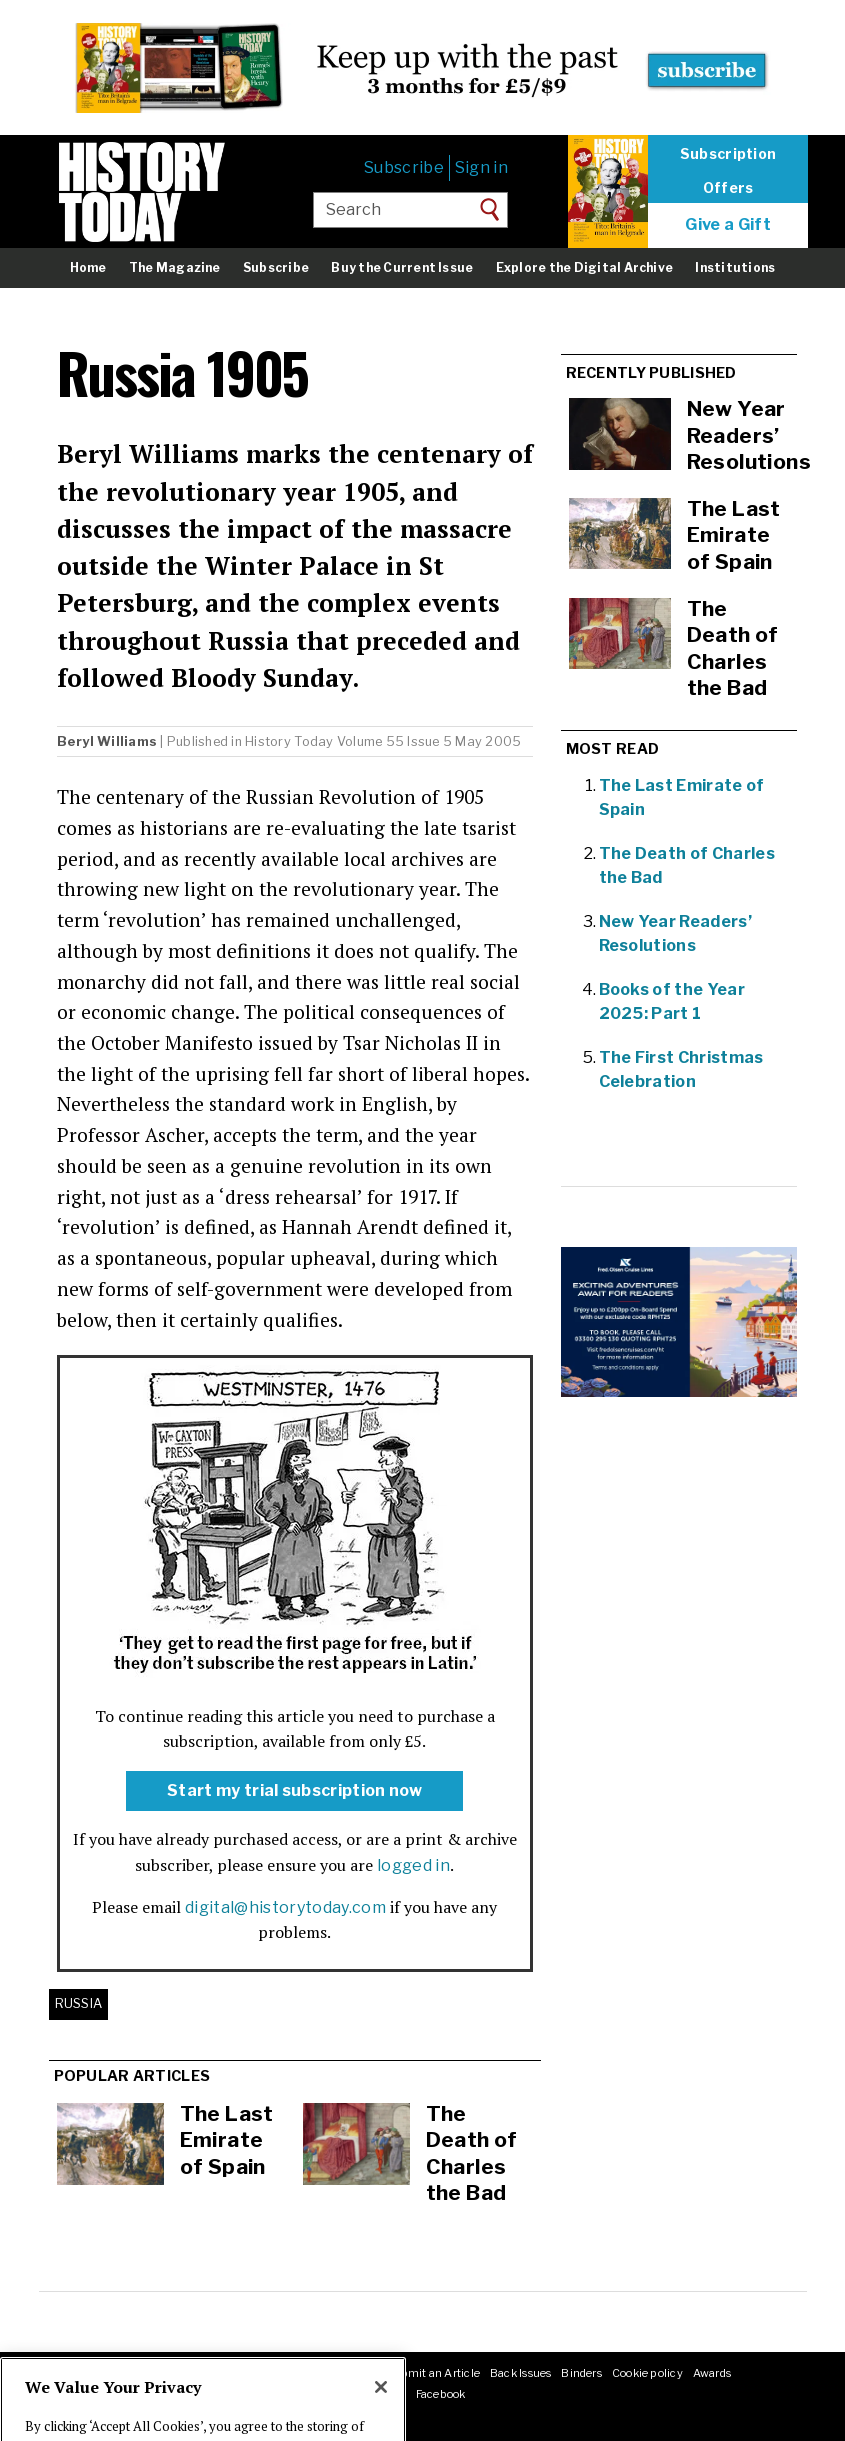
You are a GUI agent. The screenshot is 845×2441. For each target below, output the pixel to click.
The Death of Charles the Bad (472, 2153)
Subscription (728, 154)
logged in (413, 1865)
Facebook (441, 2394)
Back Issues (520, 2373)
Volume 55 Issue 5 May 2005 (429, 741)
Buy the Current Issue (402, 267)
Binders (581, 2373)
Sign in (481, 167)
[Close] (381, 2418)
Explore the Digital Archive (584, 267)
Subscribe (404, 167)
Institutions (735, 267)
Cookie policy (647, 2373)
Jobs (227, 2373)
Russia (79, 2003)
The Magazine (175, 267)
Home (88, 267)
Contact (184, 2373)
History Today (289, 741)
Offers (728, 188)
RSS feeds (347, 2373)
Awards (712, 2373)
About (75, 2373)
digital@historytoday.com (285, 1907)
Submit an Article (432, 2373)
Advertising (279, 2373)
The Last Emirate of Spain (227, 2140)
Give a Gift (728, 225)
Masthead (128, 2373)
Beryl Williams (107, 741)
